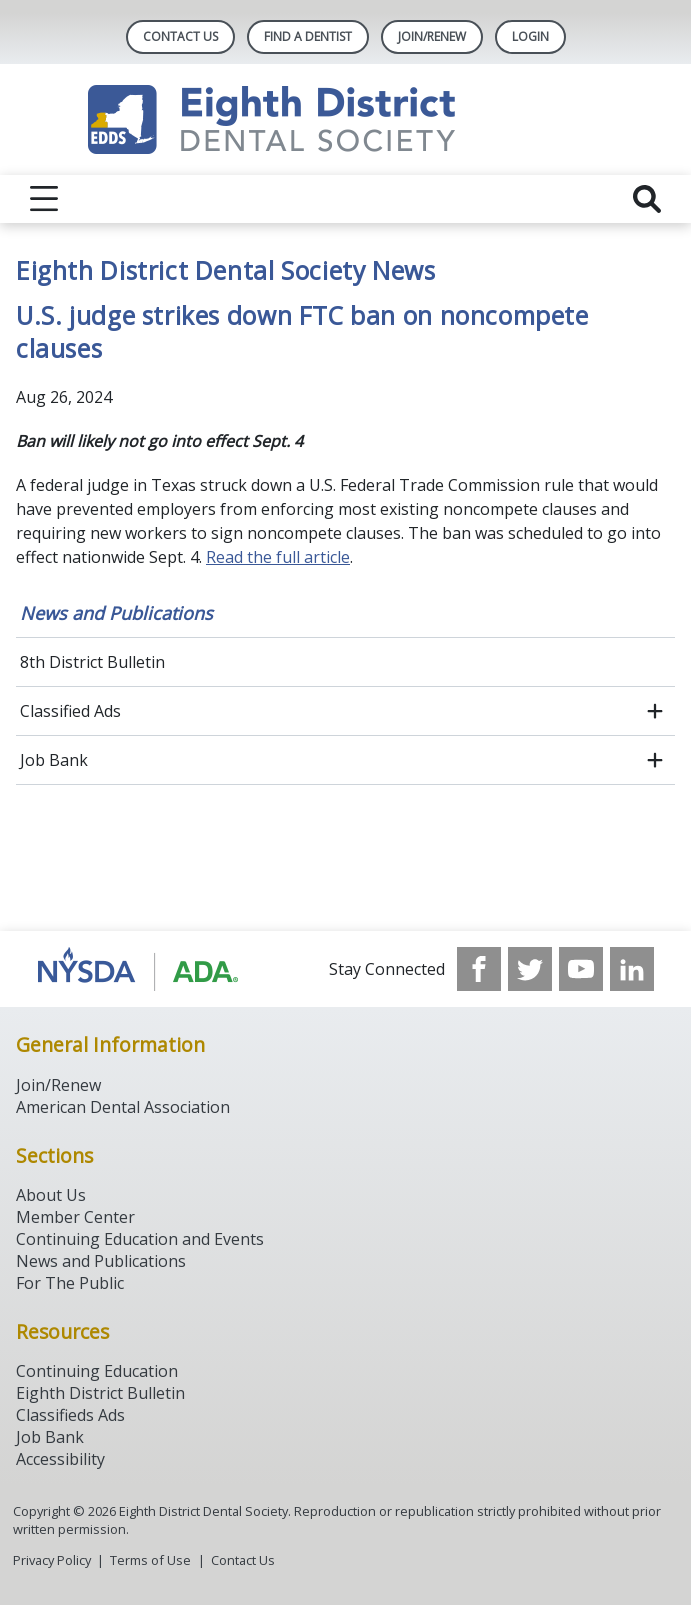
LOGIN (530, 36)
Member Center (75, 1217)
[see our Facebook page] (479, 969)
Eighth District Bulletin (100, 1393)
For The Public (70, 1283)
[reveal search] (647, 199)
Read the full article (278, 557)
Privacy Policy (52, 1560)
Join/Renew (432, 36)
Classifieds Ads (70, 1415)
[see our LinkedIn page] (632, 969)
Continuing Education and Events (140, 1239)
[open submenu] (655, 711)
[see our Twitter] (530, 969)
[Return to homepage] (345, 119)
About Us (51, 1195)
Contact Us (180, 36)
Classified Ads (70, 711)
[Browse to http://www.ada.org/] (138, 969)
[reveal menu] (44, 199)
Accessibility (60, 1459)
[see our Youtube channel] (581, 969)
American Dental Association (123, 1107)
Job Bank (54, 760)
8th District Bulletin (92, 662)
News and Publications (116, 613)
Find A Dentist (308, 36)
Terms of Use (150, 1560)
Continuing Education (97, 1371)
